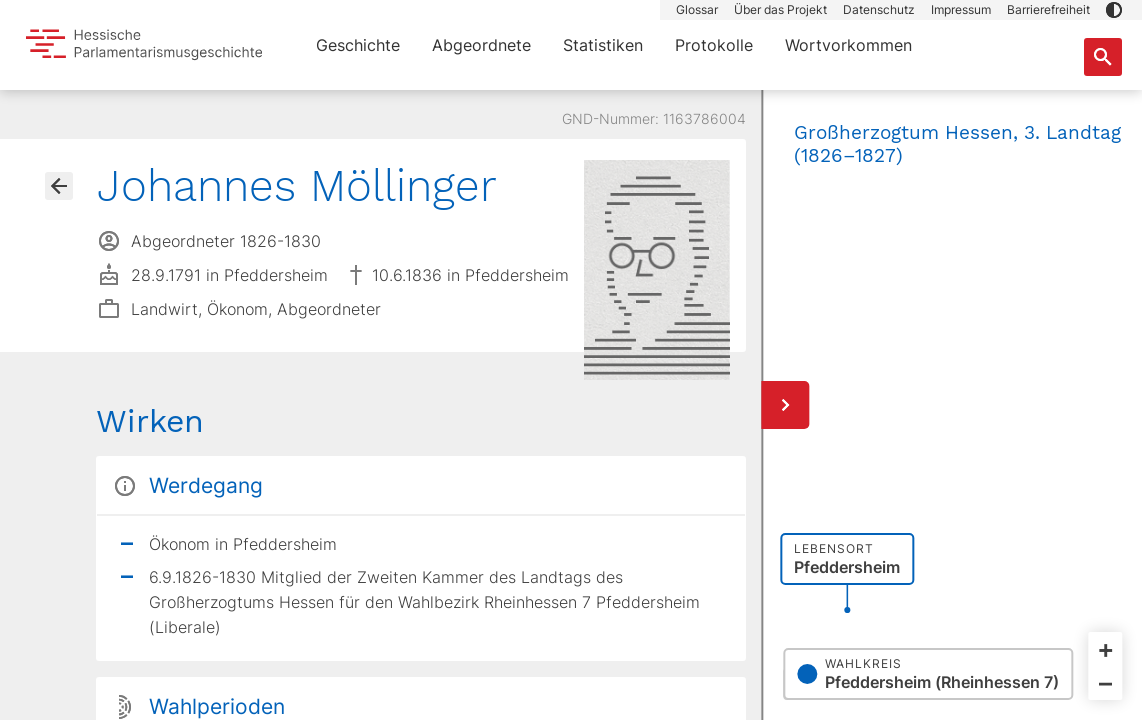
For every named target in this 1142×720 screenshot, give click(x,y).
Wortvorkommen (848, 45)
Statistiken (603, 45)
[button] (1114, 10)
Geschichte (358, 45)
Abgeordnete (481, 45)
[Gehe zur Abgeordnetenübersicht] (59, 186)
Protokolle (714, 45)
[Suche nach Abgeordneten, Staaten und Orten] (1103, 57)
